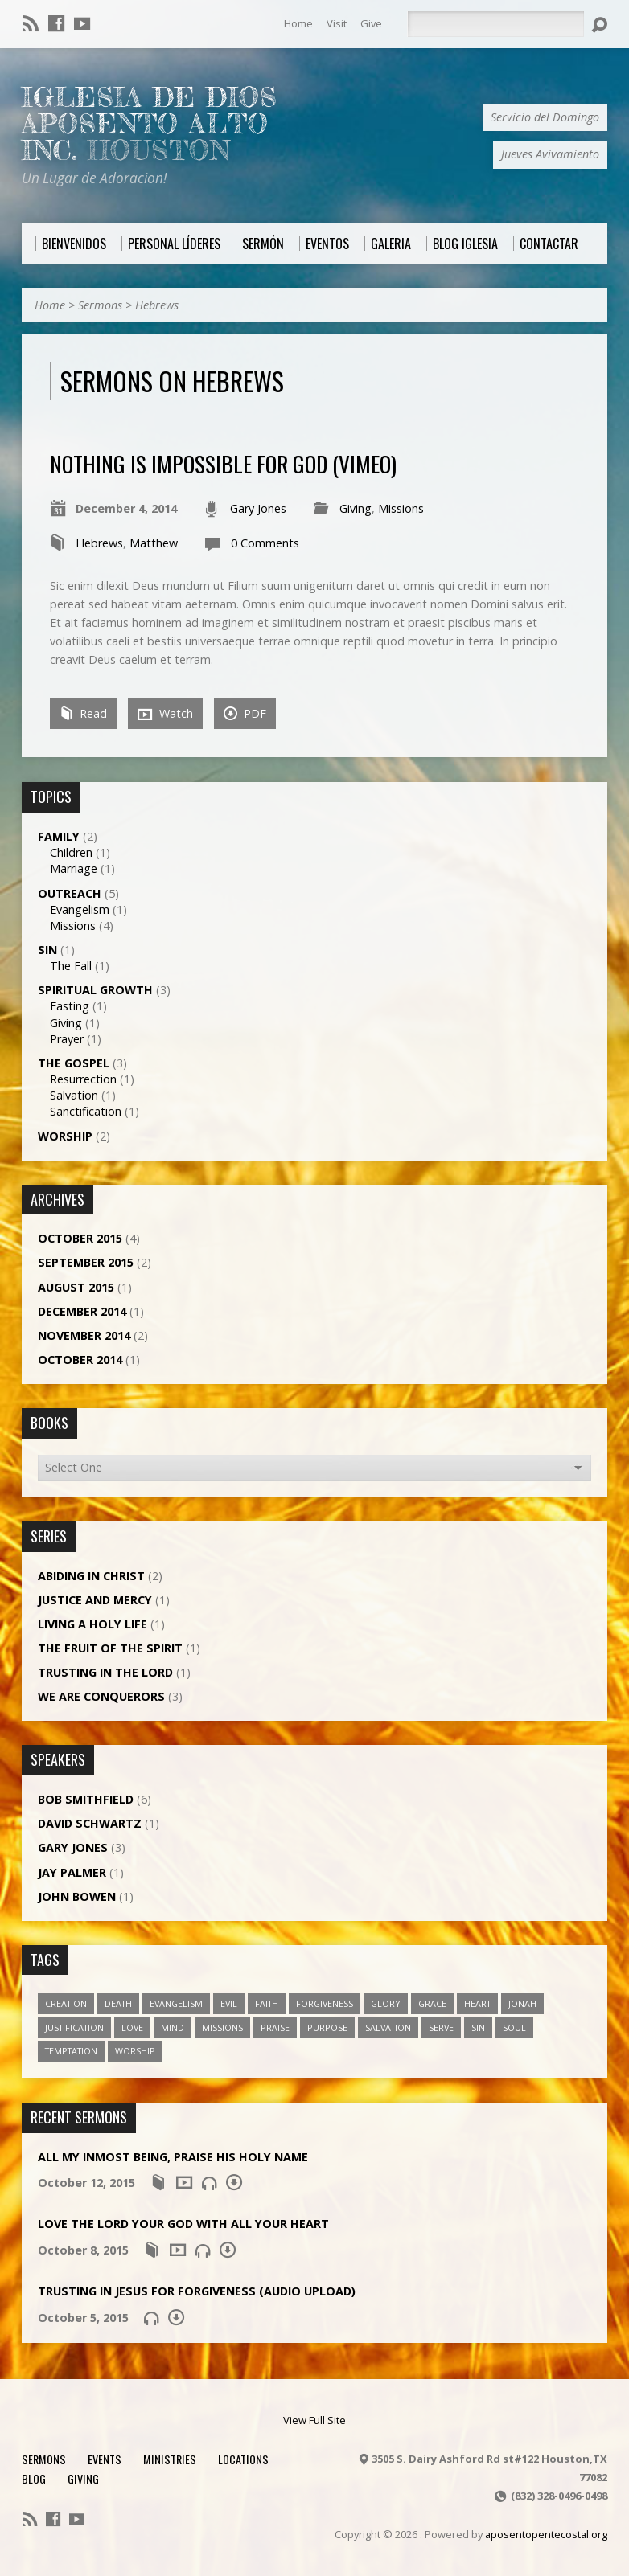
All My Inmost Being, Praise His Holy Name (173, 2156)
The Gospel (73, 1063)
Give (371, 23)
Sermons (100, 305)
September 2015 (86, 1262)
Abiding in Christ (91, 1575)
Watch (165, 714)
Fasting (69, 1006)
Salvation (74, 1095)
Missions (401, 508)
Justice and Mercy (95, 1599)
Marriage (73, 868)
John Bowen (77, 1896)
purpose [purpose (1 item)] (327, 2027)
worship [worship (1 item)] (135, 2051)
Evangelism (79, 909)
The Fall (71, 965)
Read (83, 713)
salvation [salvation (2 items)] (388, 2027)
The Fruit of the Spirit (110, 1648)
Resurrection (83, 1079)
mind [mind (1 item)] (172, 2027)
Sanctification (85, 1111)
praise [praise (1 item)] (275, 2027)
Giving (355, 508)
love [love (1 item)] (132, 2027)
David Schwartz (90, 1823)
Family (59, 836)
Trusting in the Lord (105, 1672)
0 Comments (265, 543)
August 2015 (76, 1287)
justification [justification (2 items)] (74, 2027)
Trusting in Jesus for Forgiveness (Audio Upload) (197, 2291)
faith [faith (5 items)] (266, 2003)
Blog (34, 2478)
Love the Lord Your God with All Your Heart (183, 2223)
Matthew (154, 543)
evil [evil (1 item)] (228, 2003)
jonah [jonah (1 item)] (522, 2003)
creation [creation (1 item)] (66, 2003)
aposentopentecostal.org (546, 2534)
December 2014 (82, 1311)
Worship (65, 1136)
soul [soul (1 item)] (514, 2027)
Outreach (69, 893)
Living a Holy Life (92, 1624)
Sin (47, 949)
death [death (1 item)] (118, 2003)
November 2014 (84, 1335)
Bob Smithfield (86, 1799)
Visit (337, 23)
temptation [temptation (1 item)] (71, 2051)
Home (298, 23)
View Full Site (314, 2420)
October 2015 (80, 1238)
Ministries (169, 2459)
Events (104, 2459)
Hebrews (157, 305)
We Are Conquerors (101, 1696)
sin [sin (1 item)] (478, 2027)
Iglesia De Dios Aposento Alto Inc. (150, 123)
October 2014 (80, 1359)
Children (71, 852)
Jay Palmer (72, 1872)
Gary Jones (258, 508)
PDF (245, 713)
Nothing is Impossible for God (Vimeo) (223, 463)
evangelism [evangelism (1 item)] (176, 2003)
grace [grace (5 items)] (432, 2003)
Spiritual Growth (95, 989)
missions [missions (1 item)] (222, 2027)
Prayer (67, 1038)
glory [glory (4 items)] (386, 2003)
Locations (243, 2459)
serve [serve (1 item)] (441, 2027)
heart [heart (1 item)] (477, 2003)
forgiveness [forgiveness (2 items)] (324, 2003)
